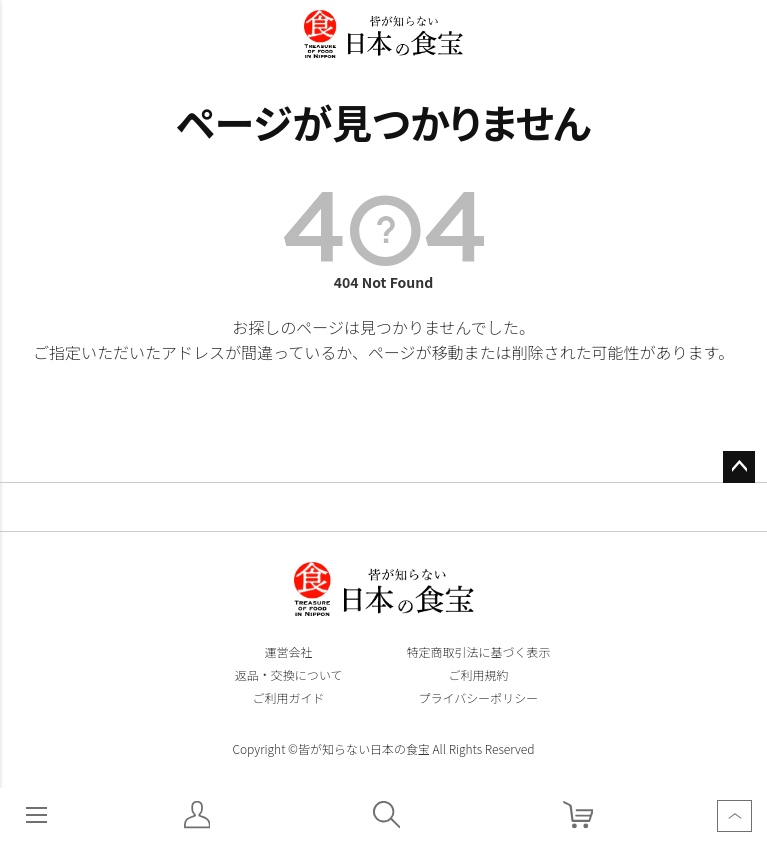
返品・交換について (289, 674)
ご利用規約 (478, 674)
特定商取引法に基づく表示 (478, 651)
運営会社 (288, 651)
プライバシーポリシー (479, 697)
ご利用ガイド (288, 697)
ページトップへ (739, 467)
